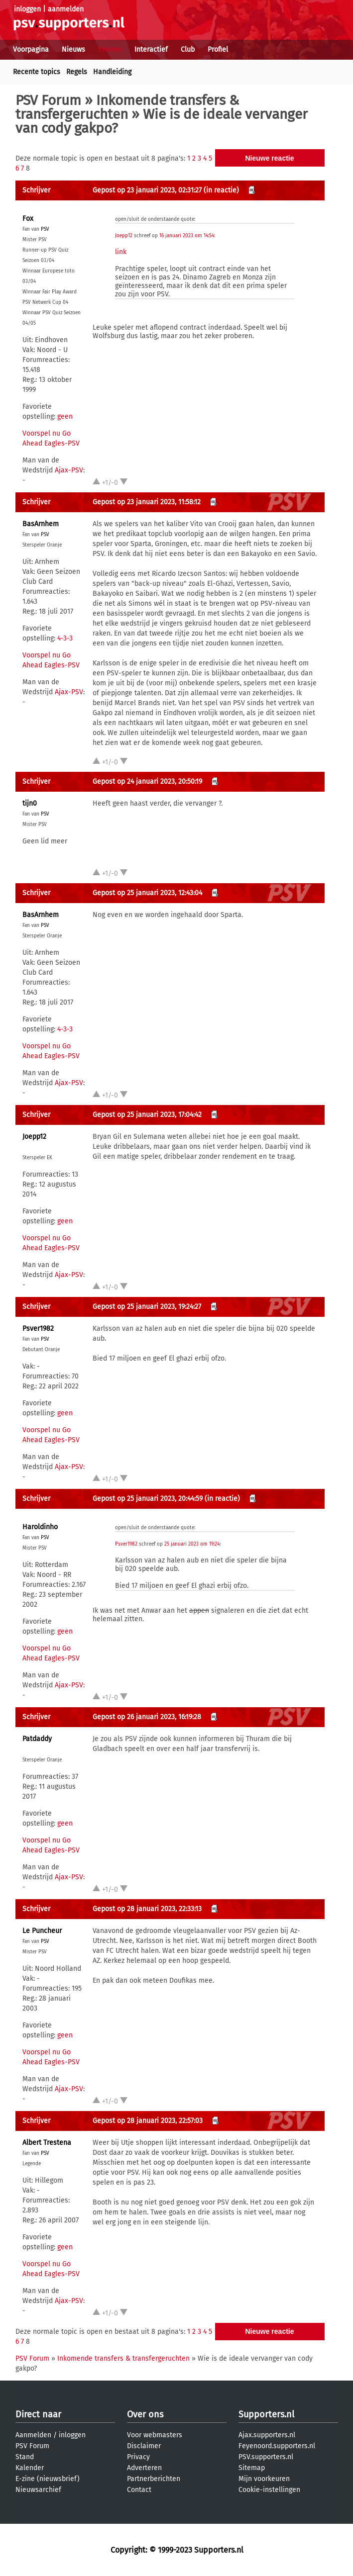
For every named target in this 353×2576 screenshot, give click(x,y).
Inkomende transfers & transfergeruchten (127, 107)
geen (65, 416)
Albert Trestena (46, 2142)
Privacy (138, 2457)
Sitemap (251, 2468)
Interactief (151, 49)
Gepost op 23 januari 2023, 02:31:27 (147, 190)
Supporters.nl (266, 2414)
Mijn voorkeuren (264, 2479)
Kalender (29, 2468)
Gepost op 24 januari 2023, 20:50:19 (147, 781)
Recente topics (36, 72)
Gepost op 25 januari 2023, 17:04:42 (147, 1114)
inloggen (27, 9)
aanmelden (66, 9)
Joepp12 (123, 236)
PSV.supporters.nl (265, 2457)
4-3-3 (65, 638)
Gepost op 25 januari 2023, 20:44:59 (148, 1498)
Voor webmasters (154, 2435)
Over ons (145, 2414)
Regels (76, 72)
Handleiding (112, 72)
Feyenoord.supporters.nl (276, 2446)
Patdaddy (37, 1739)
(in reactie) (221, 190)
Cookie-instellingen (269, 2489)
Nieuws (73, 49)
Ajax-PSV (69, 470)
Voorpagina (31, 49)
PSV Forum (48, 100)
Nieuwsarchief (38, 2489)
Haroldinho (40, 1527)
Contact (139, 2489)
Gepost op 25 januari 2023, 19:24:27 (147, 1306)
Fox (27, 218)
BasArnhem (40, 524)
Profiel (218, 49)
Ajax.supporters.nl (266, 2435)
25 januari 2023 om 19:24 (192, 1544)
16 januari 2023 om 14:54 (186, 236)
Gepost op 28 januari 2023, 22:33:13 (147, 1909)
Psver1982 (38, 1328)
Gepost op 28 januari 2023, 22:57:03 (148, 2120)
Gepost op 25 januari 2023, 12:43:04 (147, 893)
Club (188, 49)
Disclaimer (144, 2446)
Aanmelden (33, 2435)
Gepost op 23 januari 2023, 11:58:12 (147, 502)
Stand (24, 2457)
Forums (109, 49)
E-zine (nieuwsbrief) (47, 2479)
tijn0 (29, 803)
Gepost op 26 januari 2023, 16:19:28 (147, 1717)
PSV (45, 229)
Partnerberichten (153, 2479)
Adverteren (144, 2468)
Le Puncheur (42, 1931)
